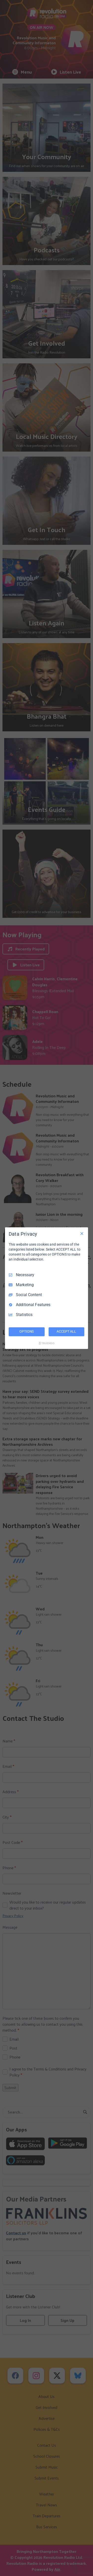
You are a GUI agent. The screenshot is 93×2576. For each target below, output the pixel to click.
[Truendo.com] (47, 1343)
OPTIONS (26, 1331)
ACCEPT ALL (66, 1331)
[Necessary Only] (82, 1233)
